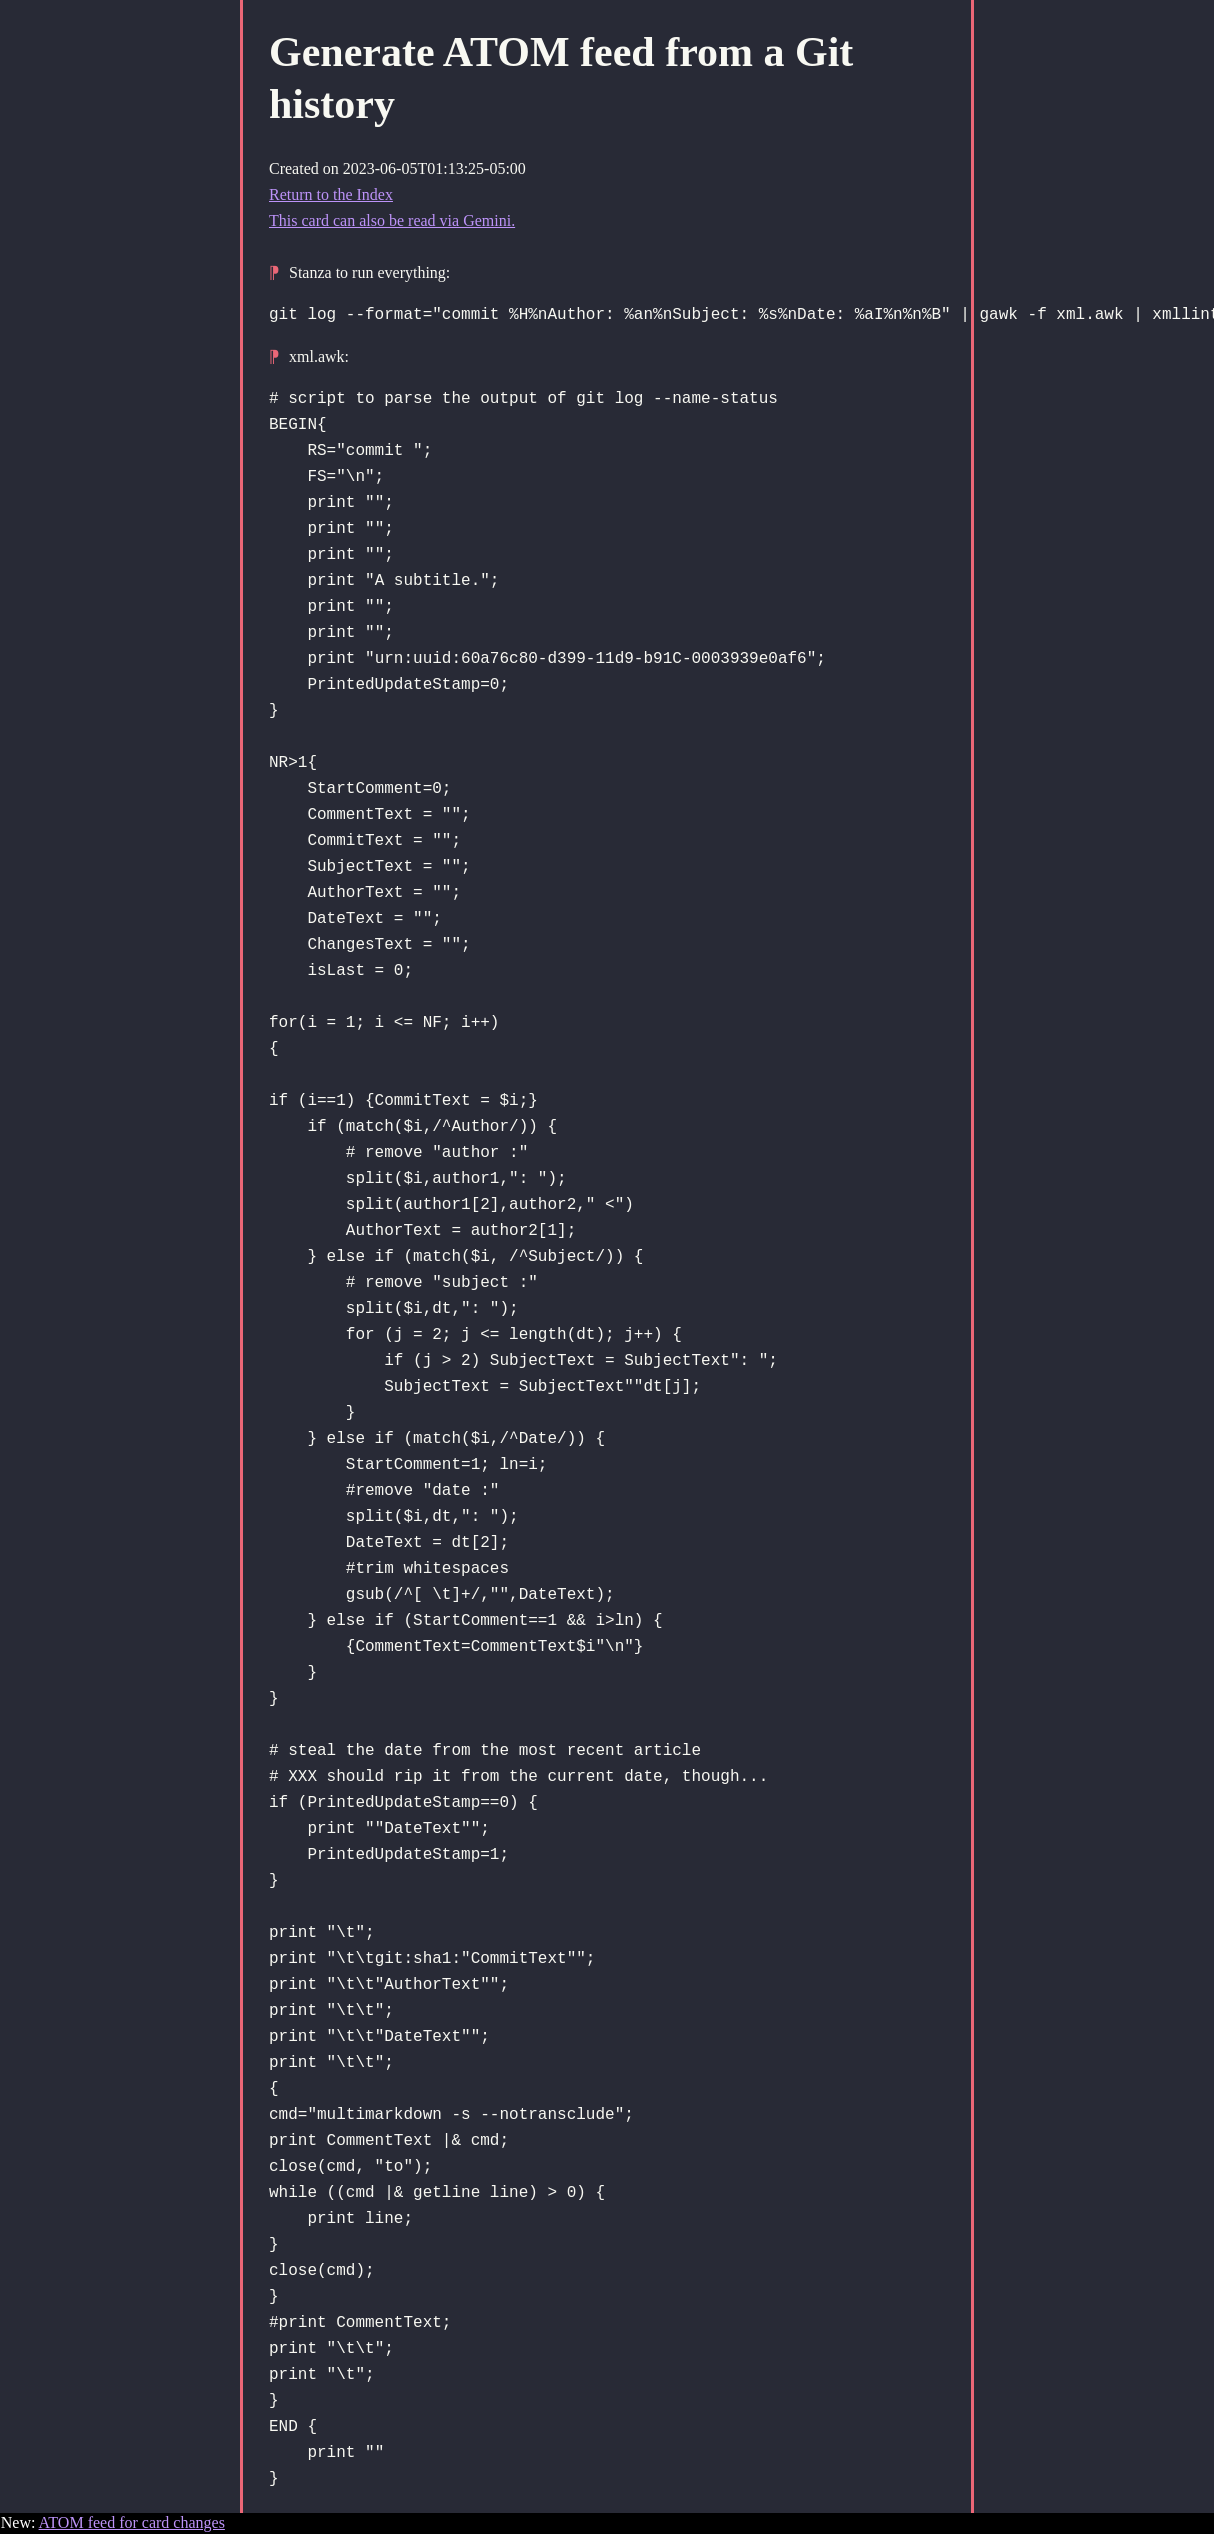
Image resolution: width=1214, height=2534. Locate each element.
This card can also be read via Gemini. (392, 220)
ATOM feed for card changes (132, 2522)
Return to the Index (331, 194)
